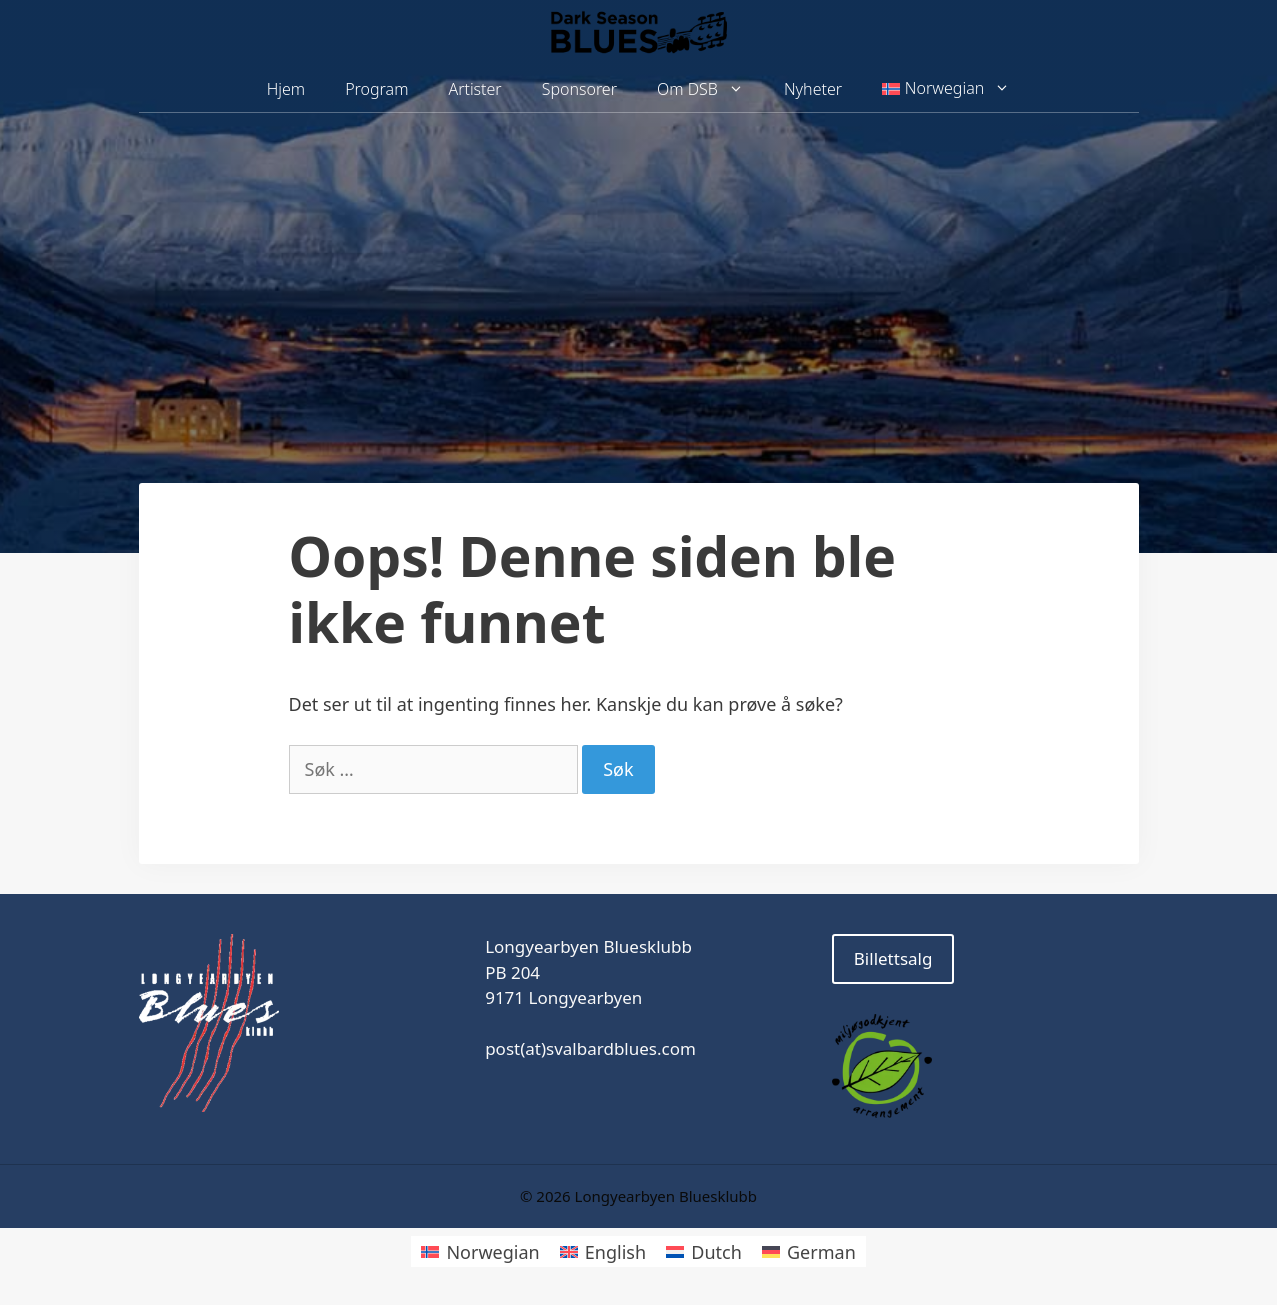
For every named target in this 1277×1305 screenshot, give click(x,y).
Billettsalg (893, 958)
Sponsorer (579, 89)
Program (376, 89)
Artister (474, 89)
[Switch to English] (603, 1251)
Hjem (286, 89)
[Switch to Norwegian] (480, 1251)
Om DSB (710, 89)
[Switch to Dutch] (704, 1251)
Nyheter (813, 89)
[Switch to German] (809, 1251)
